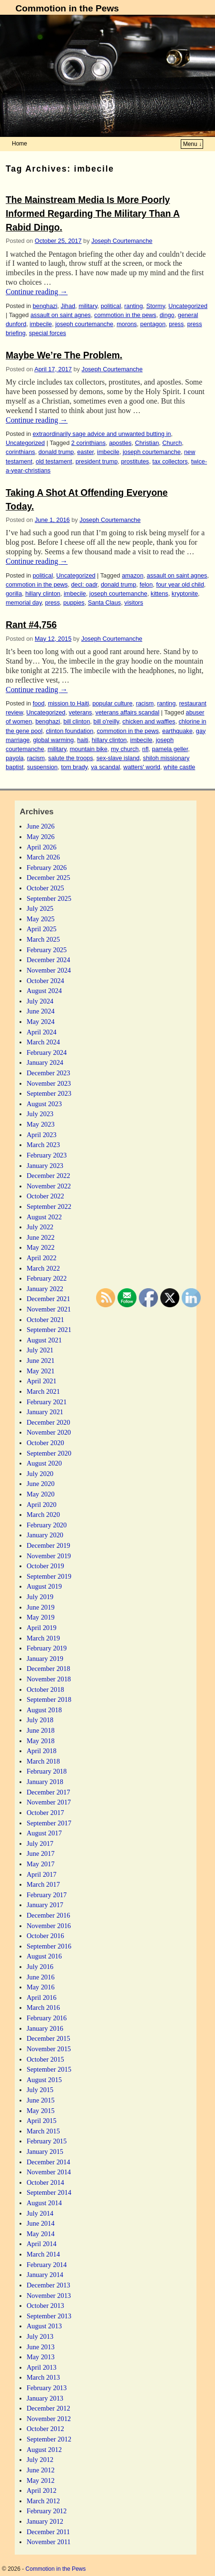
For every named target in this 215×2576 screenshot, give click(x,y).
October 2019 (45, 1566)
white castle (179, 767)
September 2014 (49, 2192)
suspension (42, 767)
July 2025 (40, 908)
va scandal (105, 767)
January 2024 (45, 1062)
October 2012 (45, 2428)
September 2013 (49, 2316)
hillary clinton (42, 593)
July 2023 (40, 1114)
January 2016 (45, 2028)
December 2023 (48, 1073)
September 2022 (49, 1206)
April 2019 (42, 1627)
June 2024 (41, 1011)
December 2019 (48, 1545)
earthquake (177, 730)
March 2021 (43, 1391)
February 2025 (47, 950)
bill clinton (76, 721)
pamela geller (170, 749)
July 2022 (40, 1227)
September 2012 (49, 2439)
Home (19, 143)
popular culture (112, 703)
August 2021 (44, 1340)
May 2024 (41, 1021)
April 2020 (42, 1504)
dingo (167, 314)
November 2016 (49, 1926)
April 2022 (42, 1258)
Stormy (155, 305)
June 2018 (41, 1730)
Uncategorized (187, 305)
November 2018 (49, 1679)
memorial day (24, 602)
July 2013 (40, 2336)
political (111, 305)
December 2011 (48, 2532)
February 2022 (47, 1278)
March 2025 (43, 939)
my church (125, 749)
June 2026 (41, 826)
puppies (74, 602)
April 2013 (42, 2367)
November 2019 (49, 1556)
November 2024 (49, 970)
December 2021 (48, 1298)
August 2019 (44, 1586)
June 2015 (41, 2100)
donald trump (56, 451)
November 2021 (49, 1309)
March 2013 (43, 2377)
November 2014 (49, 2172)
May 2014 (41, 2234)
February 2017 (47, 1895)
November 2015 (49, 2049)
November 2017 (49, 1802)
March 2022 (43, 1268)
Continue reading (37, 292)
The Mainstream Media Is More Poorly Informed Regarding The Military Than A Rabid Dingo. (93, 213)
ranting (133, 305)
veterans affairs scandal (127, 712)
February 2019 (47, 1648)
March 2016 (43, 2007)
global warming (53, 739)
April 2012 (42, 2490)
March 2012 (43, 2501)
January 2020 (45, 1535)
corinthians (20, 451)
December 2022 (48, 1175)
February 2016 (47, 2018)
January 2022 (45, 1289)
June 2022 (41, 1237)
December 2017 (48, 1792)
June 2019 (41, 1607)
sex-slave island (118, 758)
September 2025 (49, 898)
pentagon (153, 324)
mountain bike (88, 749)
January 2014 (45, 2274)
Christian (147, 442)
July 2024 (40, 1001)
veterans (80, 712)
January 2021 (45, 1412)
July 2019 (40, 1597)
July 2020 (40, 1473)
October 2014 (45, 2182)
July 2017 (40, 1843)
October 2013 (45, 2305)
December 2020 (48, 1422)
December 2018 (48, 1668)
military (87, 305)
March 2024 (43, 1042)
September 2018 (49, 1699)
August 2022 (44, 1217)
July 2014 (40, 2213)
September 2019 (49, 1576)
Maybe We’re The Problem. (64, 355)
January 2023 (45, 1165)
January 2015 (45, 2151)
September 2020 (49, 1453)
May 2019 (41, 1617)
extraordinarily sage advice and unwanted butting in (102, 433)
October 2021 (45, 1319)
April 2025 (42, 929)
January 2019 (45, 1658)
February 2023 (47, 1155)
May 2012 (41, 2480)
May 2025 (41, 919)
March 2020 (43, 1514)
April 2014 (42, 2244)
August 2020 (44, 1463)
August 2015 (44, 2080)
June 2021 (41, 1360)
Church (172, 442)
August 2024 (44, 990)
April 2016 (42, 1997)
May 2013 (41, 2357)
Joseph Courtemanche (121, 240)
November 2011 (49, 2542)
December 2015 (48, 2038)
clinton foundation (69, 730)
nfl (145, 749)
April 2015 (42, 2120)
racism (145, 703)
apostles (120, 442)
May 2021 (41, 1371)
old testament (54, 461)
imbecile (40, 324)
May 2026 (41, 836)
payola (15, 758)
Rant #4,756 (31, 625)
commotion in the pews (125, 314)
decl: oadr (84, 584)
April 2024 (42, 1032)
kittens (159, 593)
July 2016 (40, 1966)
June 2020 (41, 1483)
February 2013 (47, 2388)
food (39, 703)
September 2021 (49, 1329)
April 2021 (42, 1381)
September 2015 (49, 2069)
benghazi (45, 305)
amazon (132, 575)
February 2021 (47, 1402)
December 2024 (48, 960)
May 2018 (41, 1741)
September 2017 (49, 1823)
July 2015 (40, 2090)
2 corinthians (88, 442)
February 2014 (47, 2264)
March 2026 (43, 857)
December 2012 (48, 2408)
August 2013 (44, 2326)
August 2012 (44, 2449)
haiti (82, 739)
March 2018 (43, 1761)
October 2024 (45, 980)
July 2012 (40, 2459)
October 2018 (45, 1689)
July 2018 (40, 1720)
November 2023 (49, 1083)
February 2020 (47, 1525)
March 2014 (43, 2254)
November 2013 (49, 2295)
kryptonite (185, 593)
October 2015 (45, 2059)
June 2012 (41, 2470)
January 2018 (45, 1781)
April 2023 (42, 1134)
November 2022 (49, 1186)
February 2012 (47, 2511)
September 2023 (49, 1093)
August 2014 (44, 2203)
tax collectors (169, 461)
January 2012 (45, 2521)
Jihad (68, 305)
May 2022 (41, 1247)
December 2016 (48, 1915)
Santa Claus (104, 602)
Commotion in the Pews (67, 8)
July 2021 (40, 1350)
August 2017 (44, 1833)
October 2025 (45, 888)
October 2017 (45, 1812)
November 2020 (49, 1432)
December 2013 (48, 2285)
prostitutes (135, 461)
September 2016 (49, 1946)
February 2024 (47, 1052)
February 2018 (47, 1771)
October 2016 (45, 1935)
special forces (47, 333)
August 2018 (44, 1710)
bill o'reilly (106, 721)
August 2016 (44, 1956)
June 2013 (41, 2347)
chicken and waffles (148, 721)
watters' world (141, 767)
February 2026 (47, 867)
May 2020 (41, 1494)
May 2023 (41, 1124)
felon (146, 584)
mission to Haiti (68, 703)
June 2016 (41, 1977)
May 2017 (41, 1864)
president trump (97, 461)
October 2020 (45, 1443)
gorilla (14, 593)
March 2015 (43, 2131)
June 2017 (41, 1853)
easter (85, 451)
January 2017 (45, 1905)
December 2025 (48, 877)
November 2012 (49, 2418)
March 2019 (43, 1638)
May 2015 (41, 2110)
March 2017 (43, 1884)
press (176, 324)
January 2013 (45, 2398)
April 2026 (42, 847)
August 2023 (44, 1104)
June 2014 (41, 2223)
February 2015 (47, 2141)
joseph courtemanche (84, 324)
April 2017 (42, 1874)
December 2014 (48, 2162)
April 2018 (42, 1751)
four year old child (180, 584)
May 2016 (41, 1987)
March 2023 (43, 1144)
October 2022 (45, 1196)
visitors (133, 602)
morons (127, 324)
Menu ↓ (192, 144)
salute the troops (70, 758)
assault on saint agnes (60, 314)
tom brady (74, 767)
